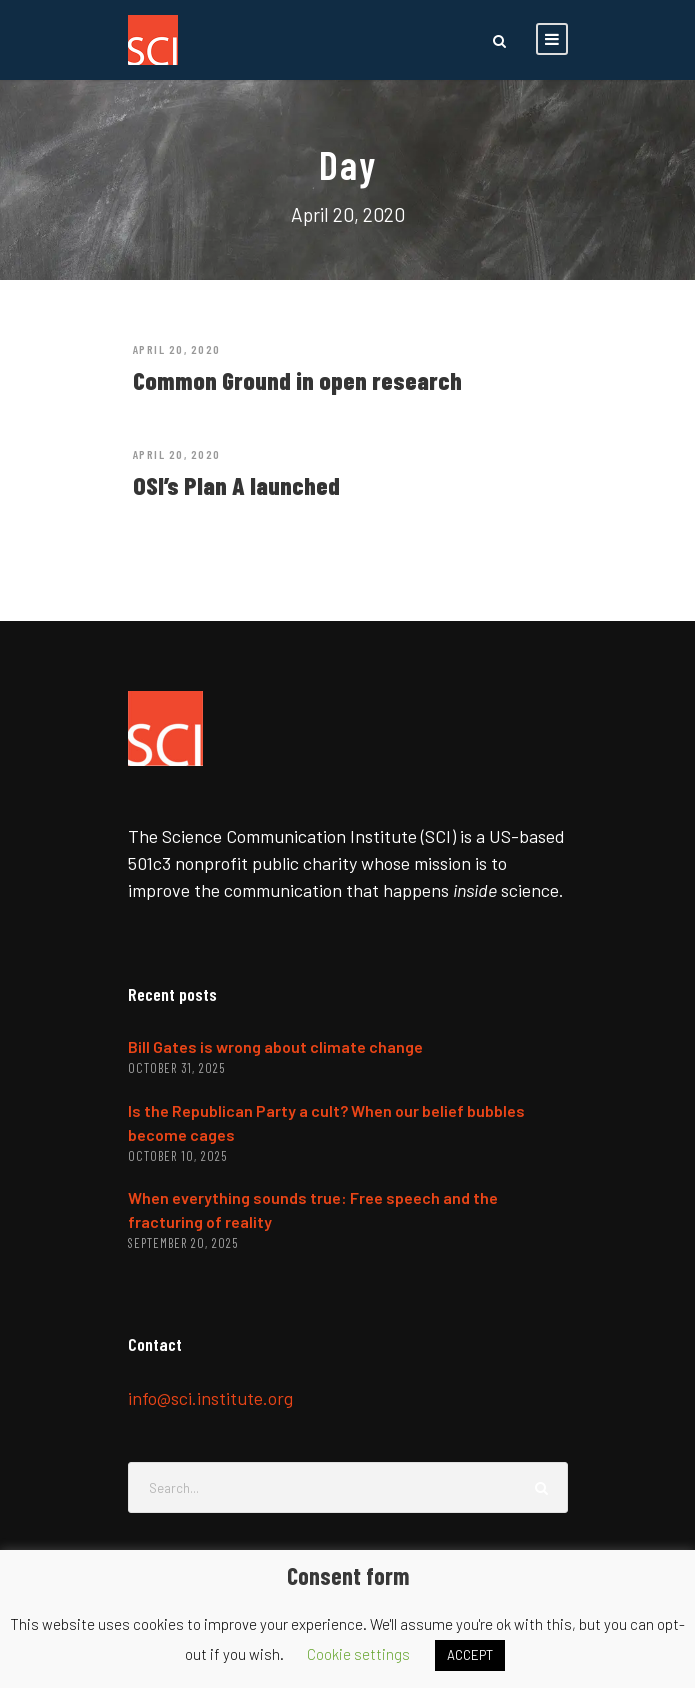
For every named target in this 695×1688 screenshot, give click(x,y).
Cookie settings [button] (358, 1654)
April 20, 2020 (177, 349)
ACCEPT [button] (470, 1655)
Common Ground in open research (297, 380)
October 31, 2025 (176, 1068)
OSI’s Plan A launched (236, 485)
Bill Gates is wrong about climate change (275, 1046)
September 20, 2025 (183, 1243)
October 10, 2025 (177, 1156)
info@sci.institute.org (210, 1398)
